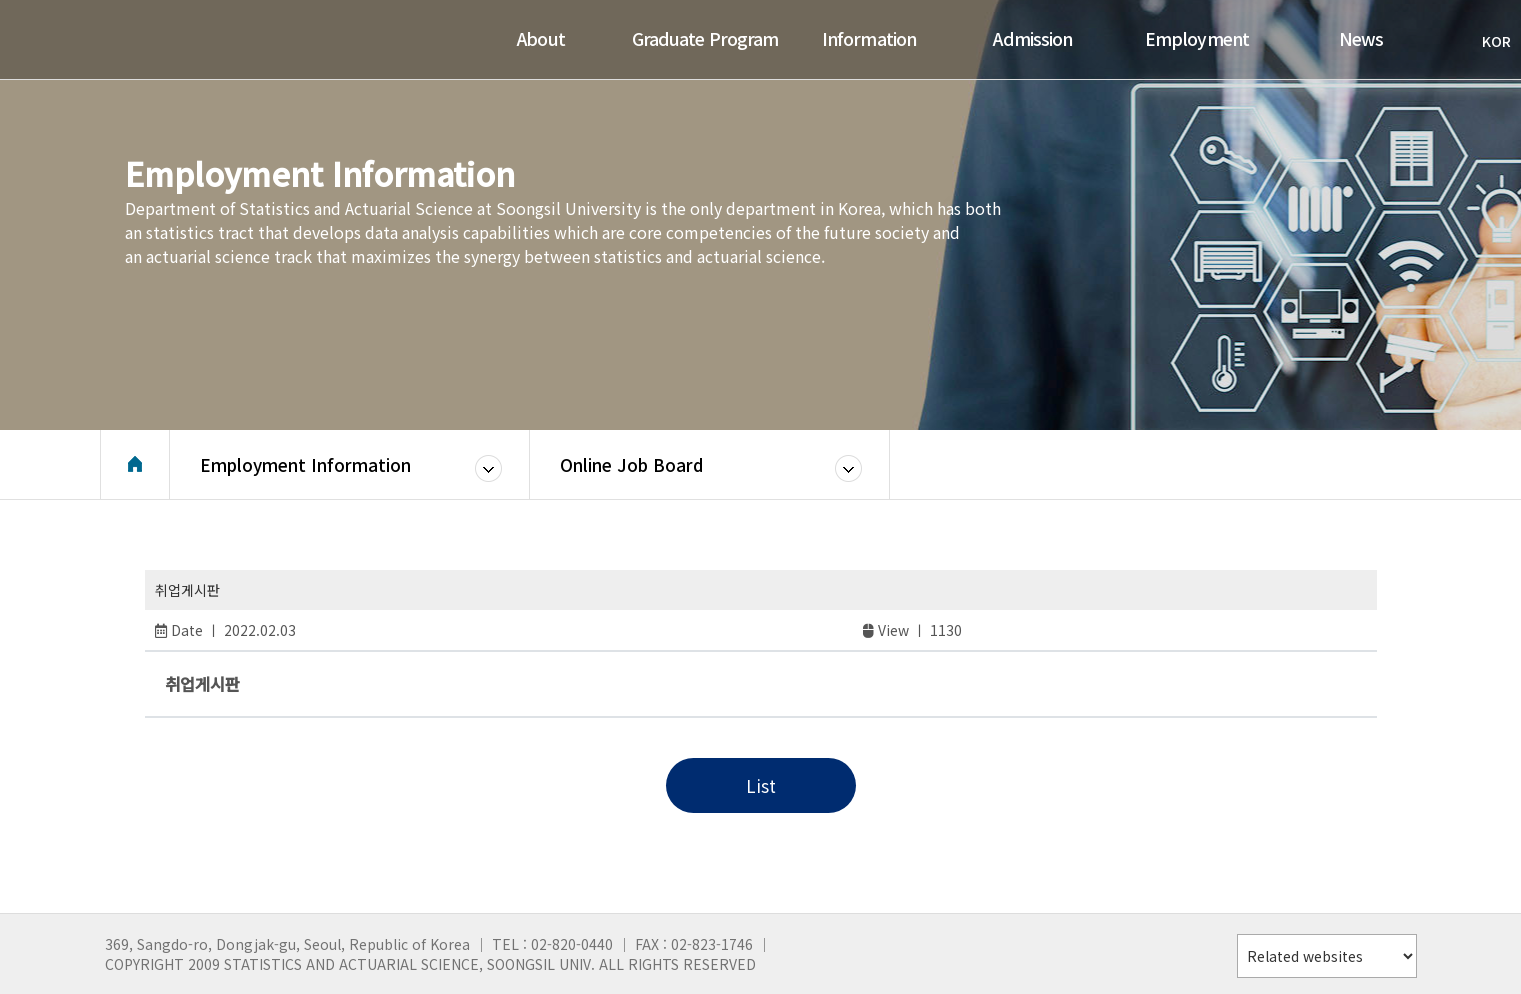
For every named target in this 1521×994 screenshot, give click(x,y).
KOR (1486, 41)
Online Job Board (631, 464)
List (761, 785)
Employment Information (305, 464)
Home (135, 465)
